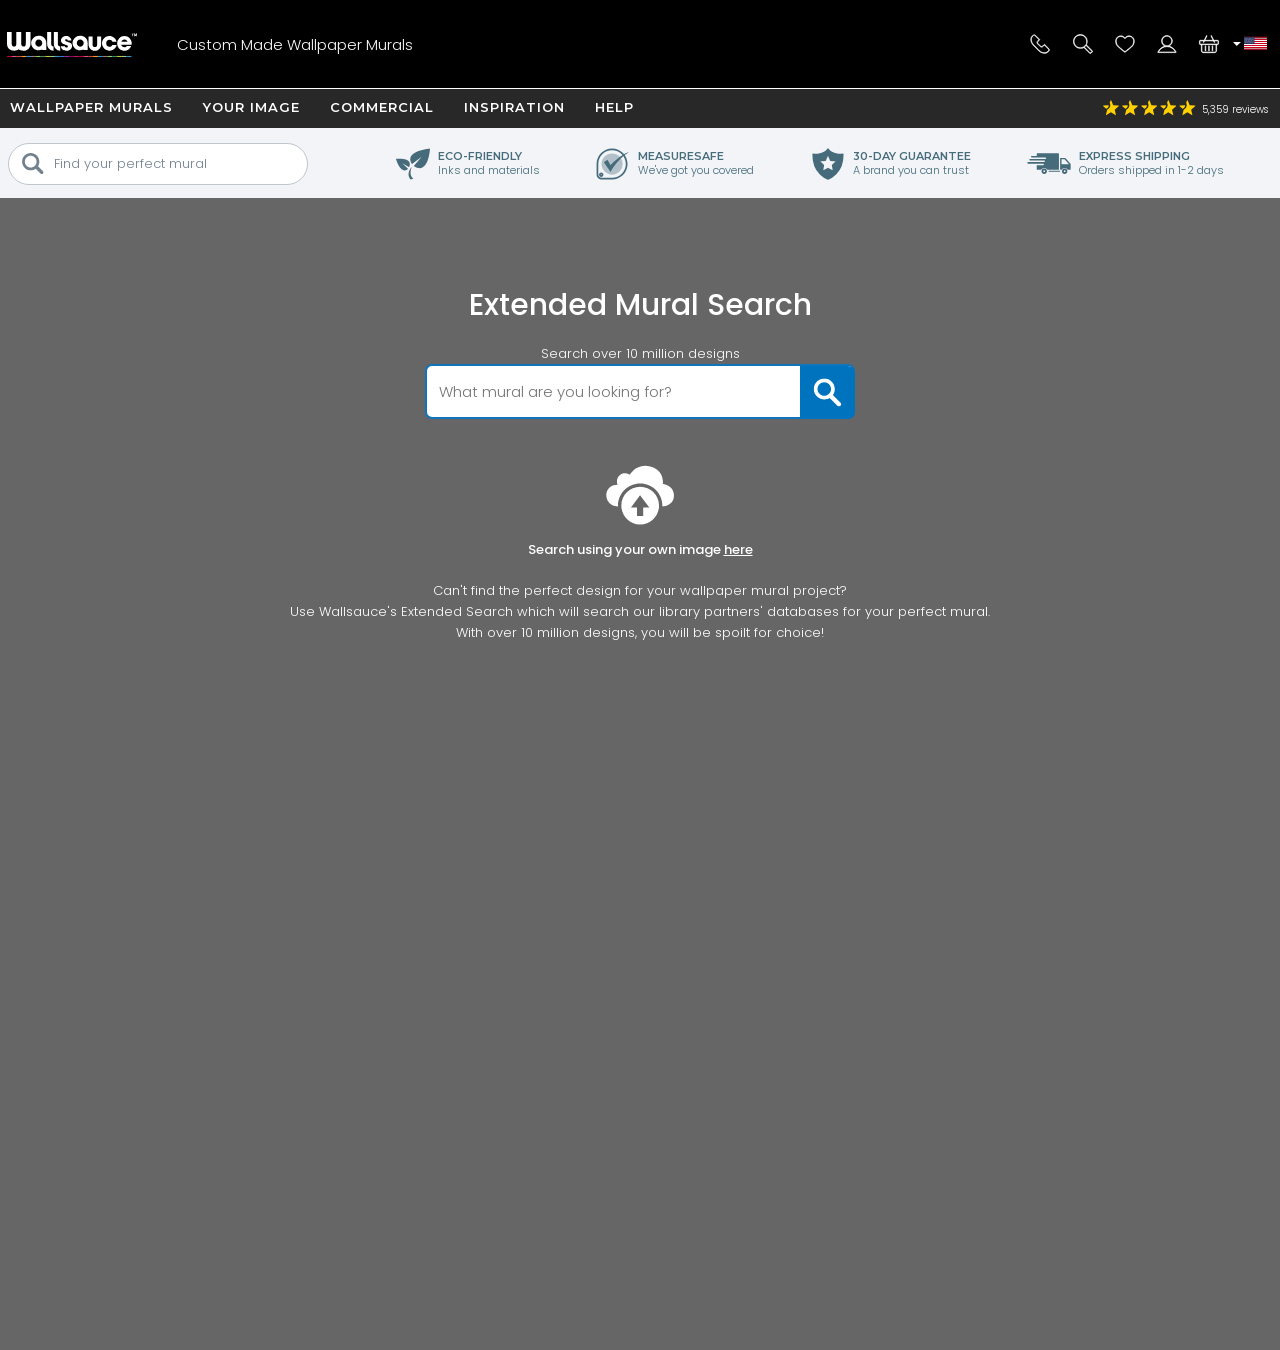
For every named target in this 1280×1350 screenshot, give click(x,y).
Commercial (382, 107)
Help (614, 107)
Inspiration (514, 107)
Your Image (251, 107)
